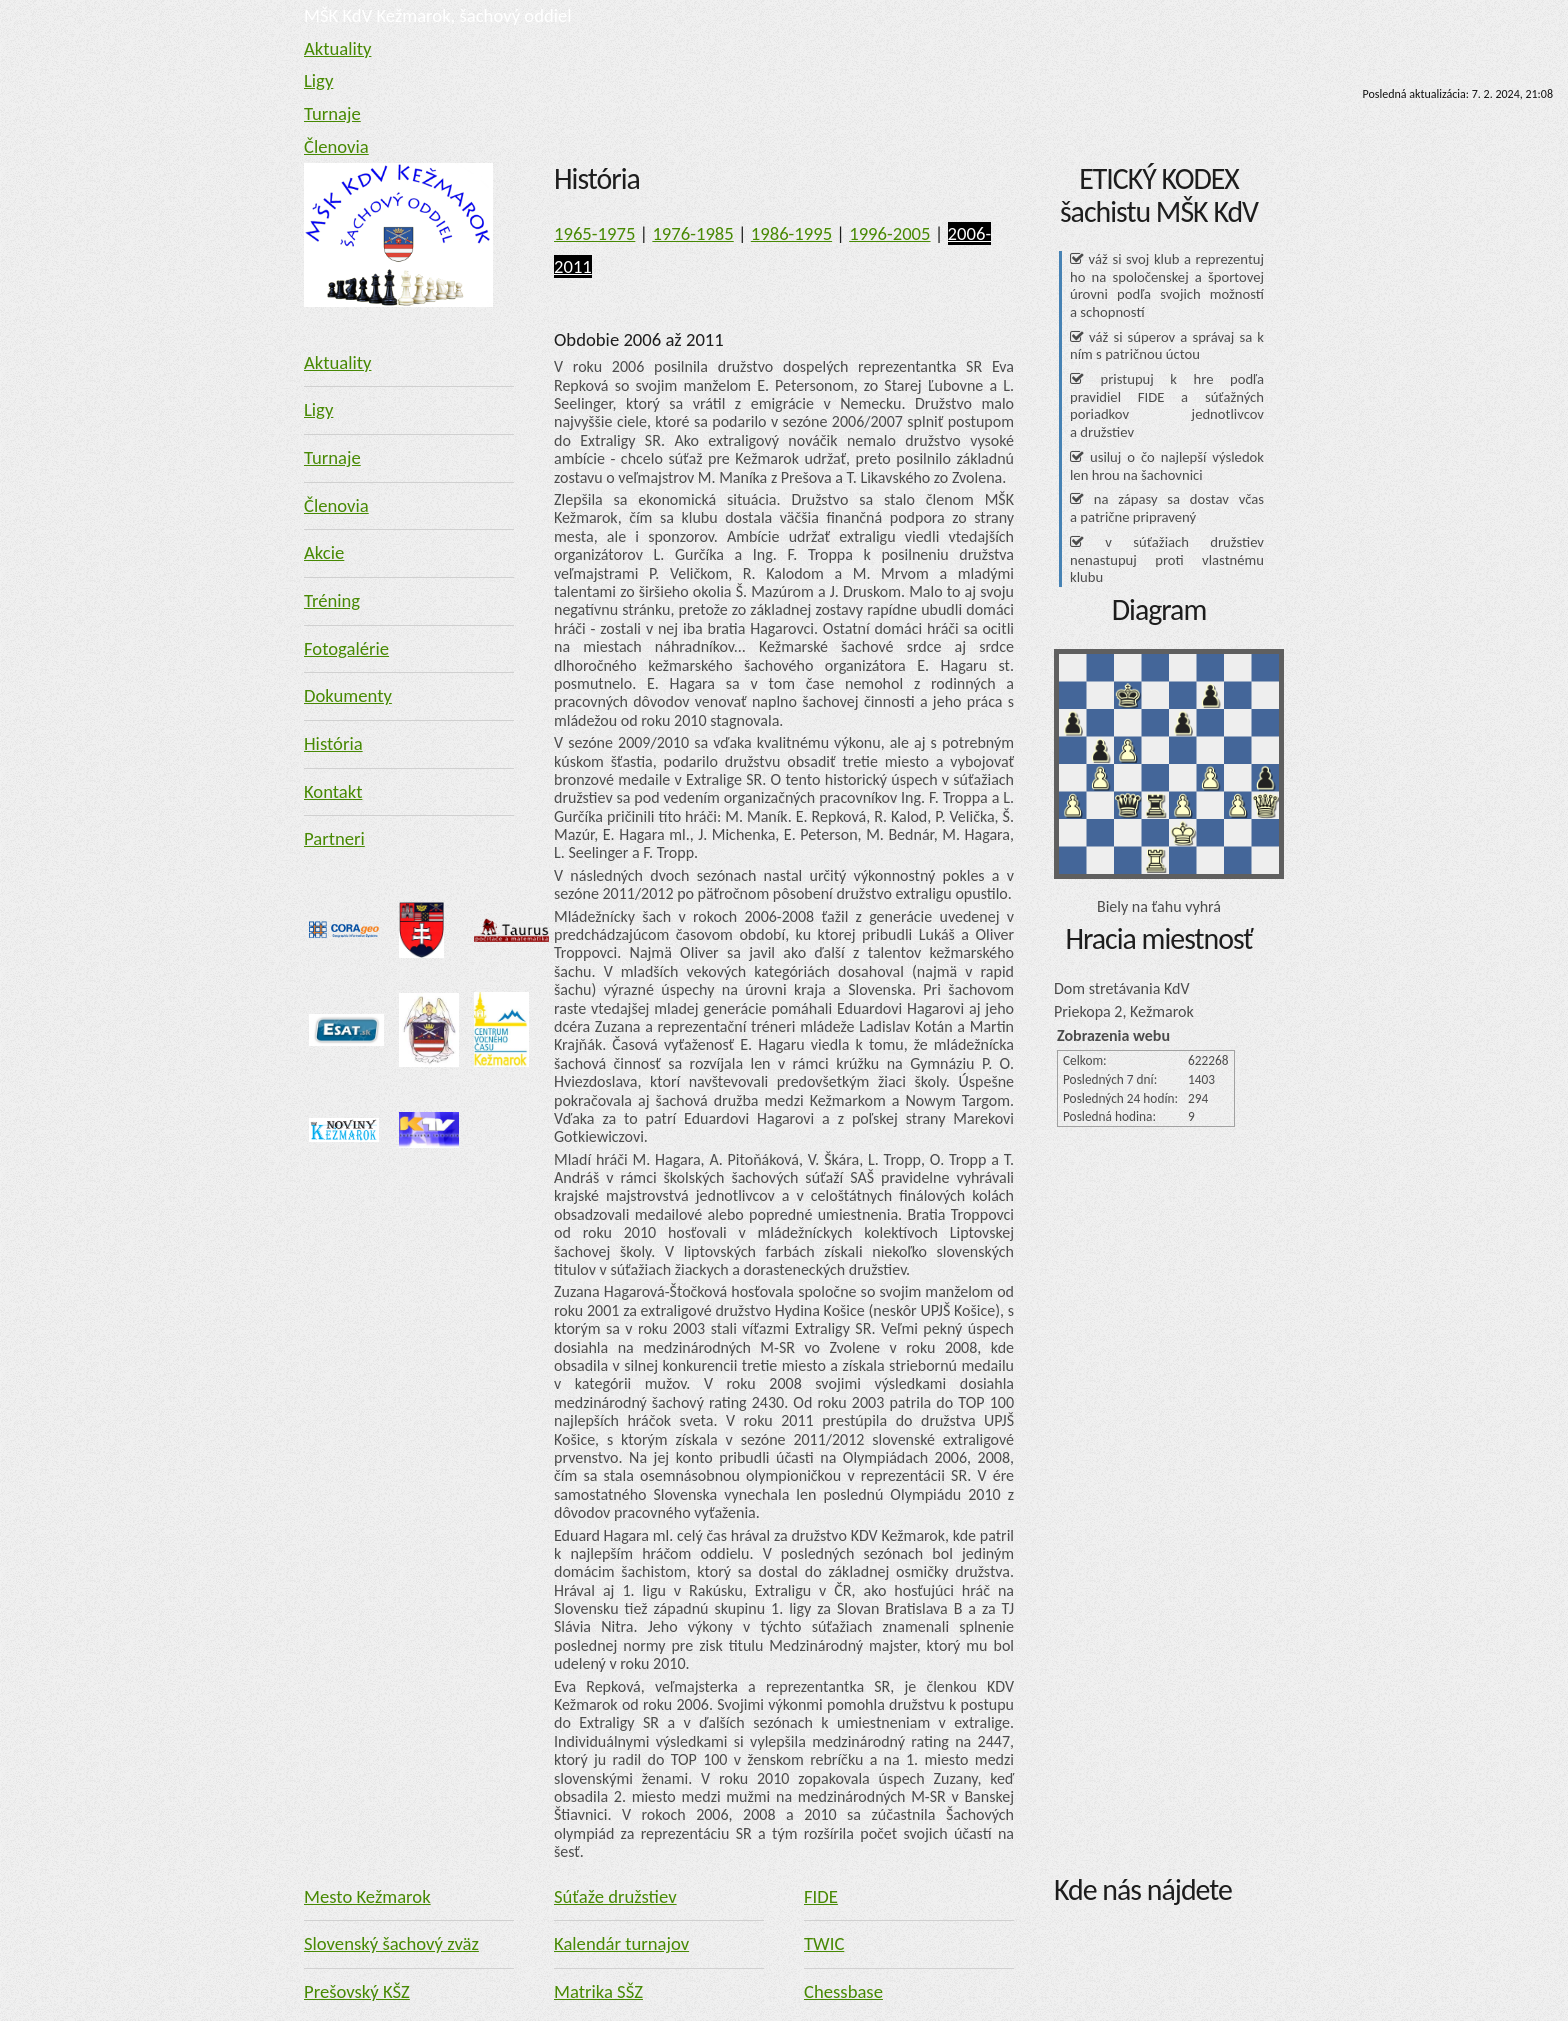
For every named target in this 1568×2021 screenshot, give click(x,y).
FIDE (821, 1896)
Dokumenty (348, 695)
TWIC (824, 1943)
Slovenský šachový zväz (391, 1943)
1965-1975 (594, 233)
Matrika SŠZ (598, 1991)
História (333, 743)
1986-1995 (791, 233)
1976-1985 (692, 233)
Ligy (318, 80)
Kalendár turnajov (621, 1943)
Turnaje (332, 113)
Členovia (336, 146)
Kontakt (333, 791)
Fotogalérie (346, 648)
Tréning (332, 600)
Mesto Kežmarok (367, 1896)
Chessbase (843, 1991)
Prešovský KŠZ (357, 1991)
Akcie (324, 552)
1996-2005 (889, 233)
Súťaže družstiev (615, 1896)
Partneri (334, 838)
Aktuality (337, 48)
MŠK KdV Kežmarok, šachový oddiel (438, 15)
